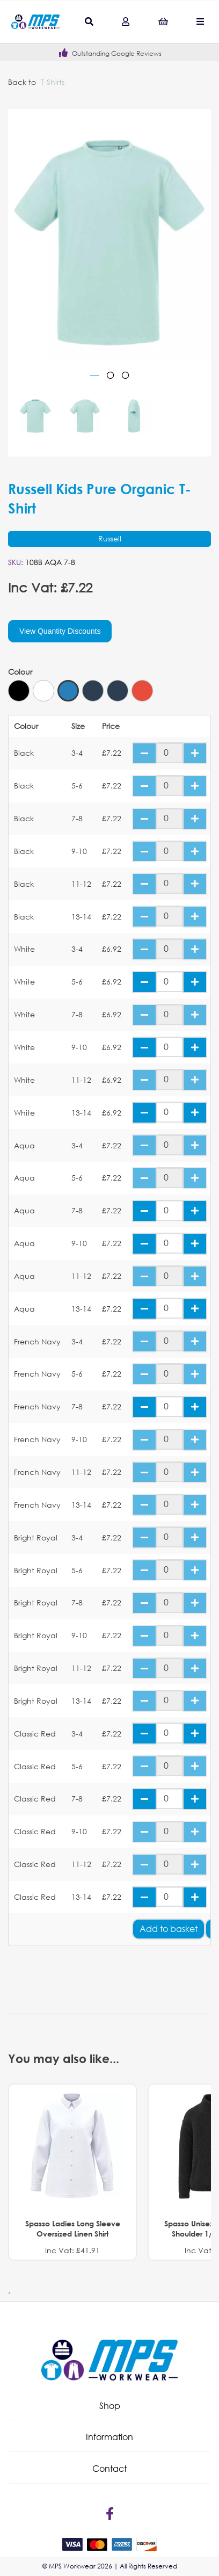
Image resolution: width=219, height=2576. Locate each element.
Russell (109, 538)
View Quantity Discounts (59, 631)
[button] (109, 2406)
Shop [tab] (109, 2405)
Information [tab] (109, 2436)
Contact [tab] (109, 2468)
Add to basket (169, 1928)
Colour (20, 672)
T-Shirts (52, 82)
